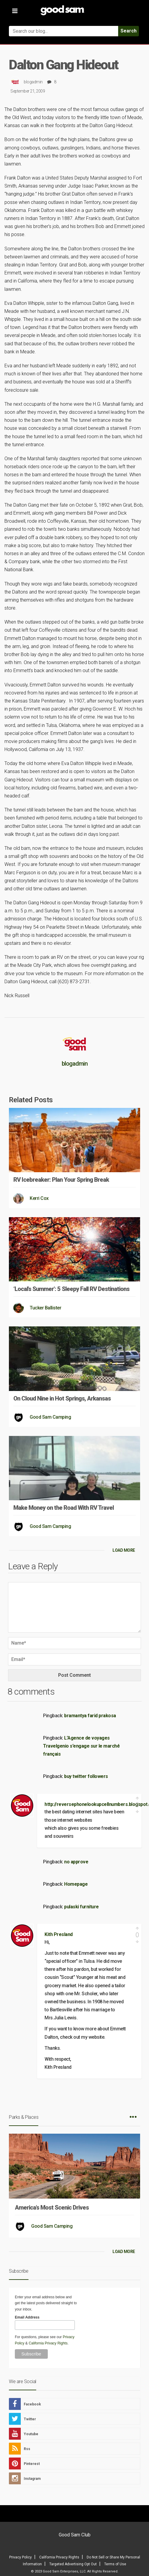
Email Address (27, 2317)
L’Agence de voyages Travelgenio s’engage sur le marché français (81, 1746)
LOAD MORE (123, 1550)
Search (129, 31)
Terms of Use (115, 2564)
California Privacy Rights (48, 2343)
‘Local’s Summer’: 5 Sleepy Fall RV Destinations (71, 1288)
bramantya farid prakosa (90, 1715)
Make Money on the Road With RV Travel (63, 1507)
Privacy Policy (20, 2557)
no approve (76, 1862)
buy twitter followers (86, 1776)
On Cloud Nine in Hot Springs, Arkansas (62, 1398)
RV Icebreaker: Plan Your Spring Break (61, 1179)
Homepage (76, 1884)
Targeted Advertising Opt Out (73, 2564)
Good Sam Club (75, 2535)
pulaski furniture (81, 1907)
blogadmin (33, 81)
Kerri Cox (39, 1198)
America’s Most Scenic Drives (52, 2207)
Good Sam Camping (50, 1417)
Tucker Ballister (45, 1308)
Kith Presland (59, 1934)
